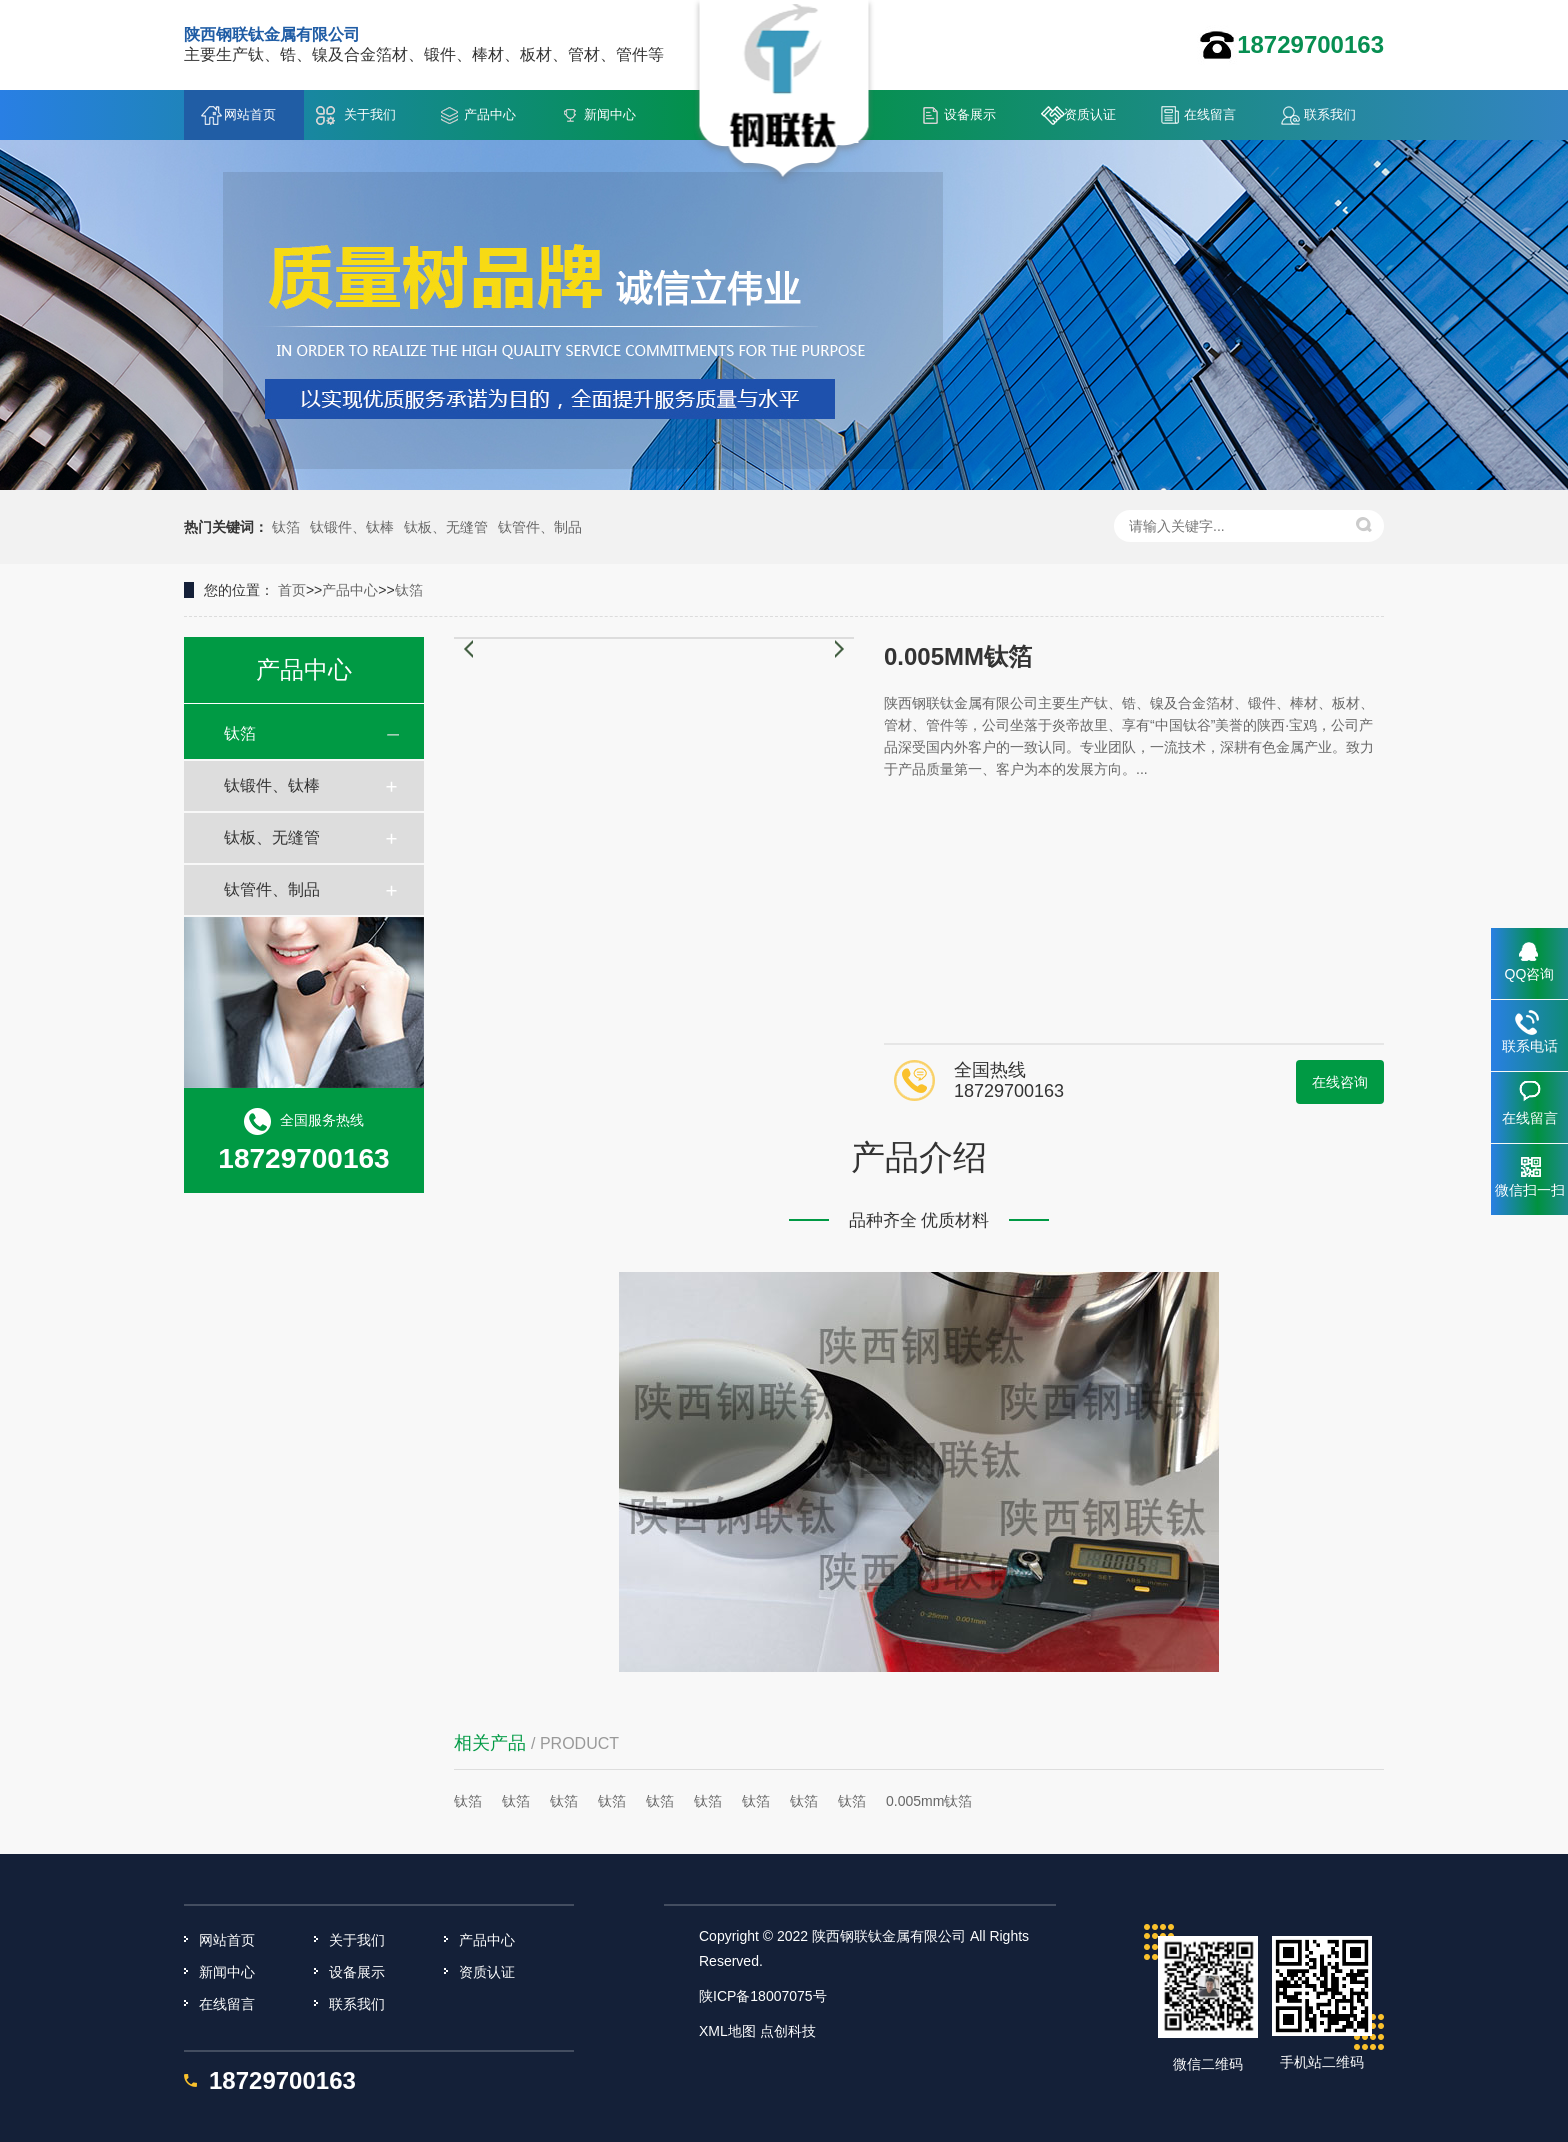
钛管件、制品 (540, 527)
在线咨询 (1340, 1082)
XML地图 (727, 2031)
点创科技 (788, 2031)
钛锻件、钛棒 (352, 527)
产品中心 (490, 114)
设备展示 (970, 114)
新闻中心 (610, 114)
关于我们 (370, 114)
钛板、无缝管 (446, 527)
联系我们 (1330, 114)
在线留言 (1210, 114)
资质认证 (1090, 114)
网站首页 (250, 114)
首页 (292, 590)
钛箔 (286, 527)
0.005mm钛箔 (929, 1801)
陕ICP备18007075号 (763, 1996)
